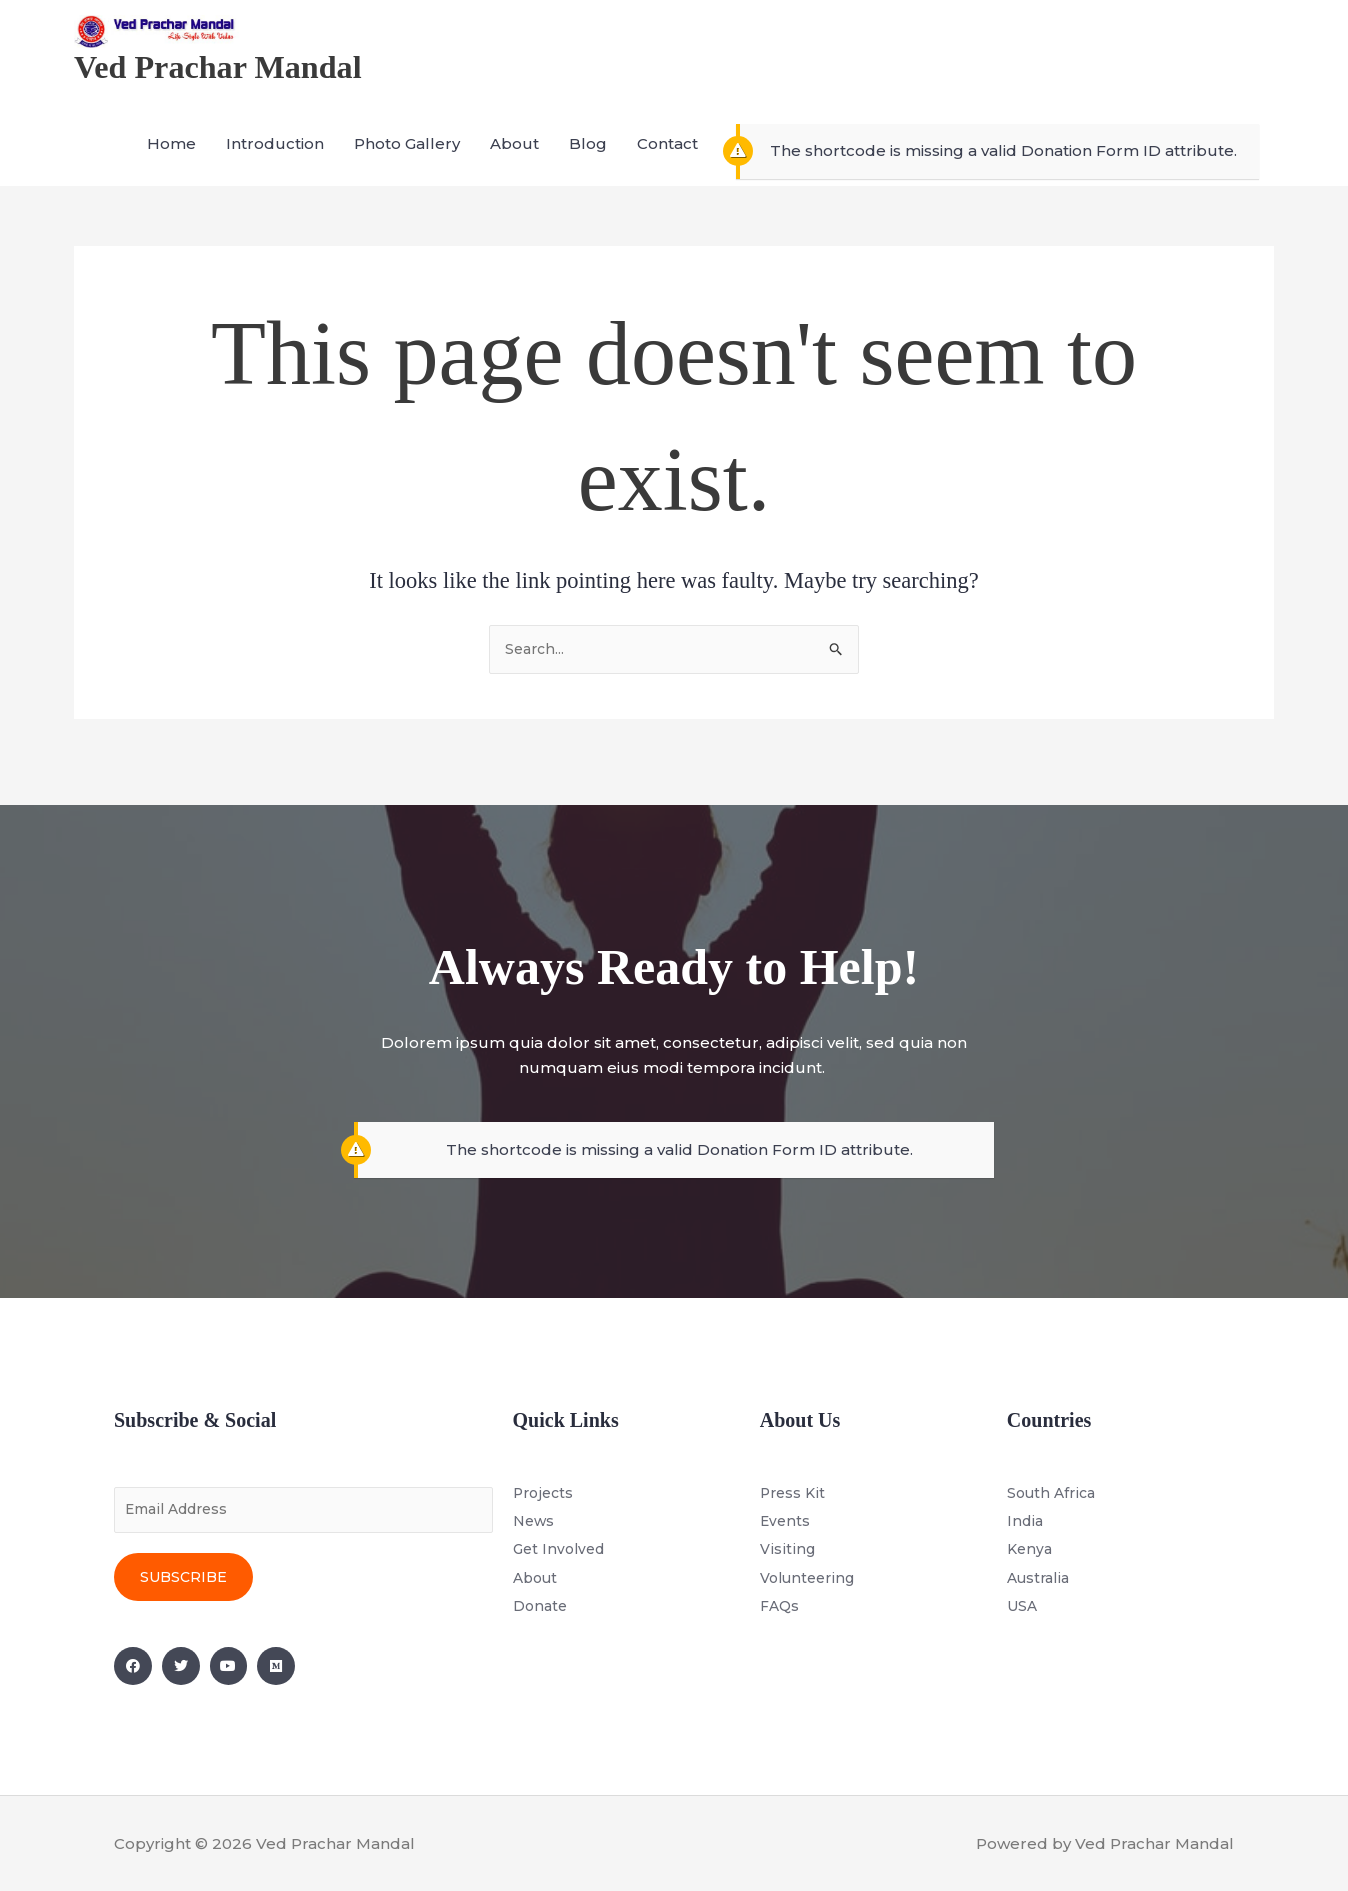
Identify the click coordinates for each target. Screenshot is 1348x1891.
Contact (667, 163)
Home (171, 163)
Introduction (275, 163)
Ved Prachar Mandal (230, 84)
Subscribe (183, 1577)
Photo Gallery (407, 163)
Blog (588, 163)
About (514, 163)
